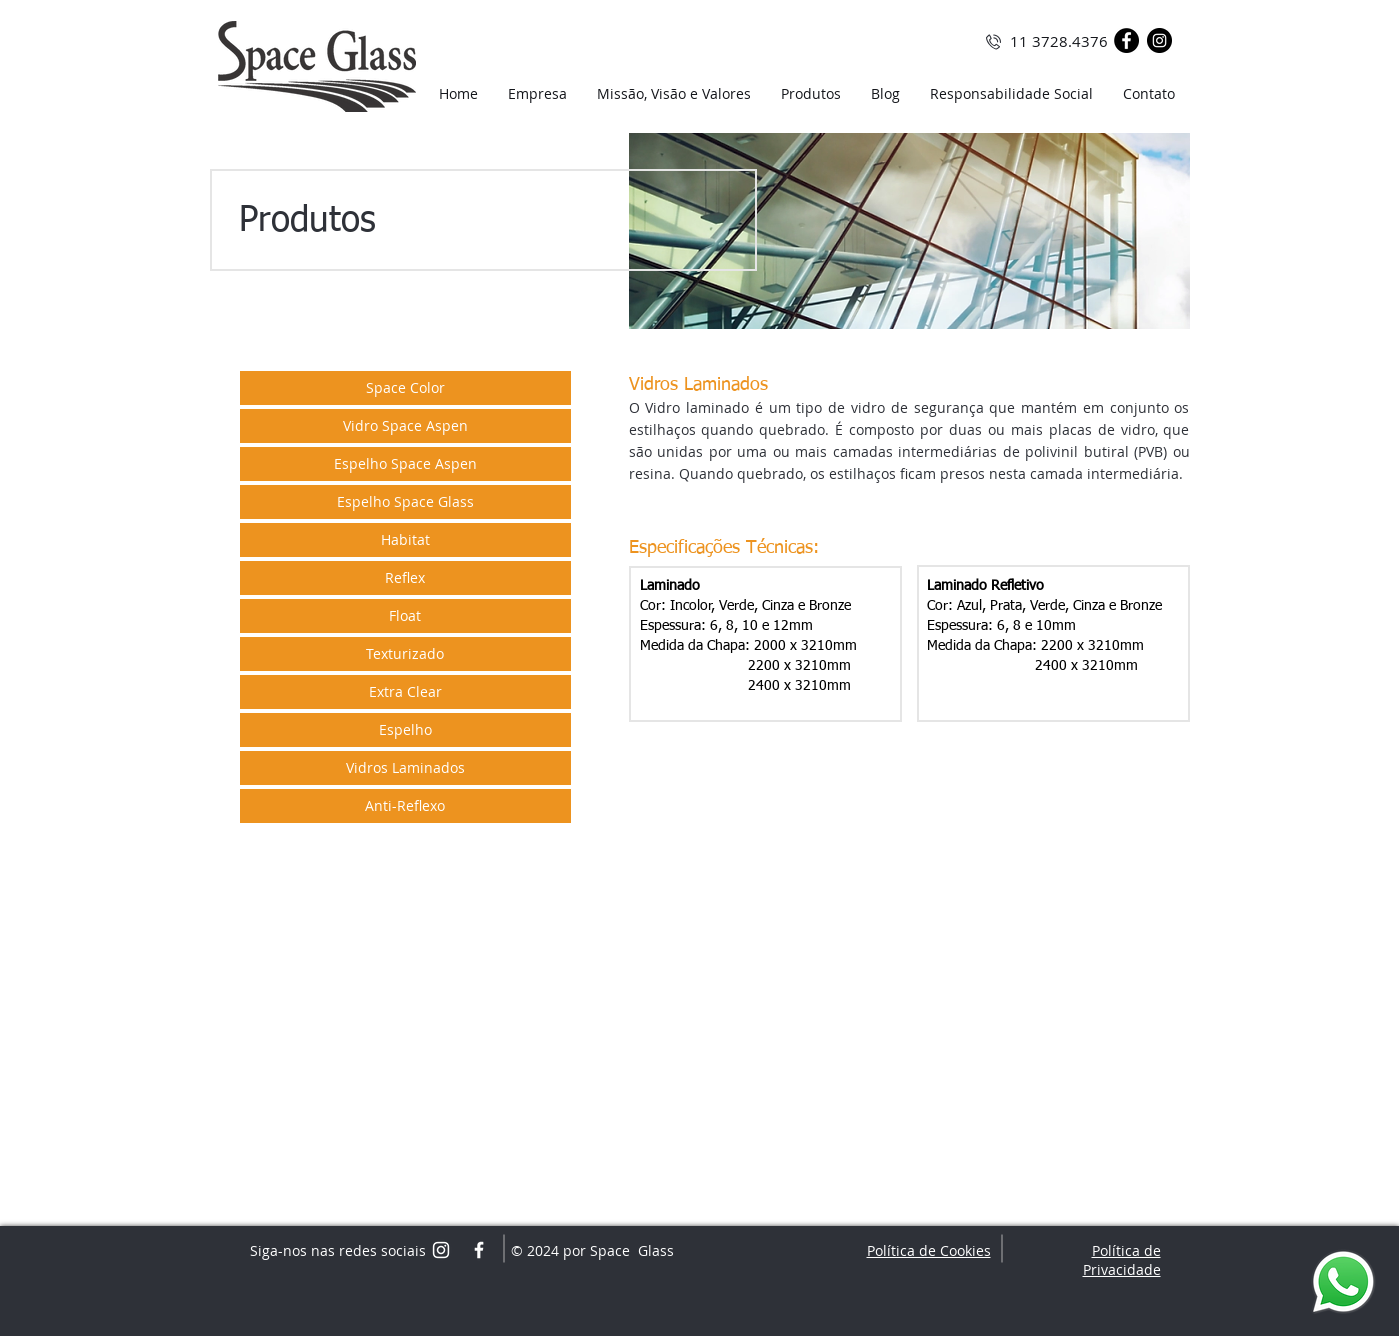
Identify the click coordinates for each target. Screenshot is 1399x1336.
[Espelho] (405, 730)
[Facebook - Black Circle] (1126, 40)
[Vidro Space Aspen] (405, 426)
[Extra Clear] (405, 692)
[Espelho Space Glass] (405, 502)
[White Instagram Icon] (441, 1250)
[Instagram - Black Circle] (1159, 40)
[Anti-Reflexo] (405, 806)
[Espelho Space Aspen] (405, 464)
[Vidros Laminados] (405, 768)
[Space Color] (405, 388)
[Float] (405, 616)
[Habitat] (405, 540)
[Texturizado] (405, 654)
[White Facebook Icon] (479, 1250)
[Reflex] (405, 578)
